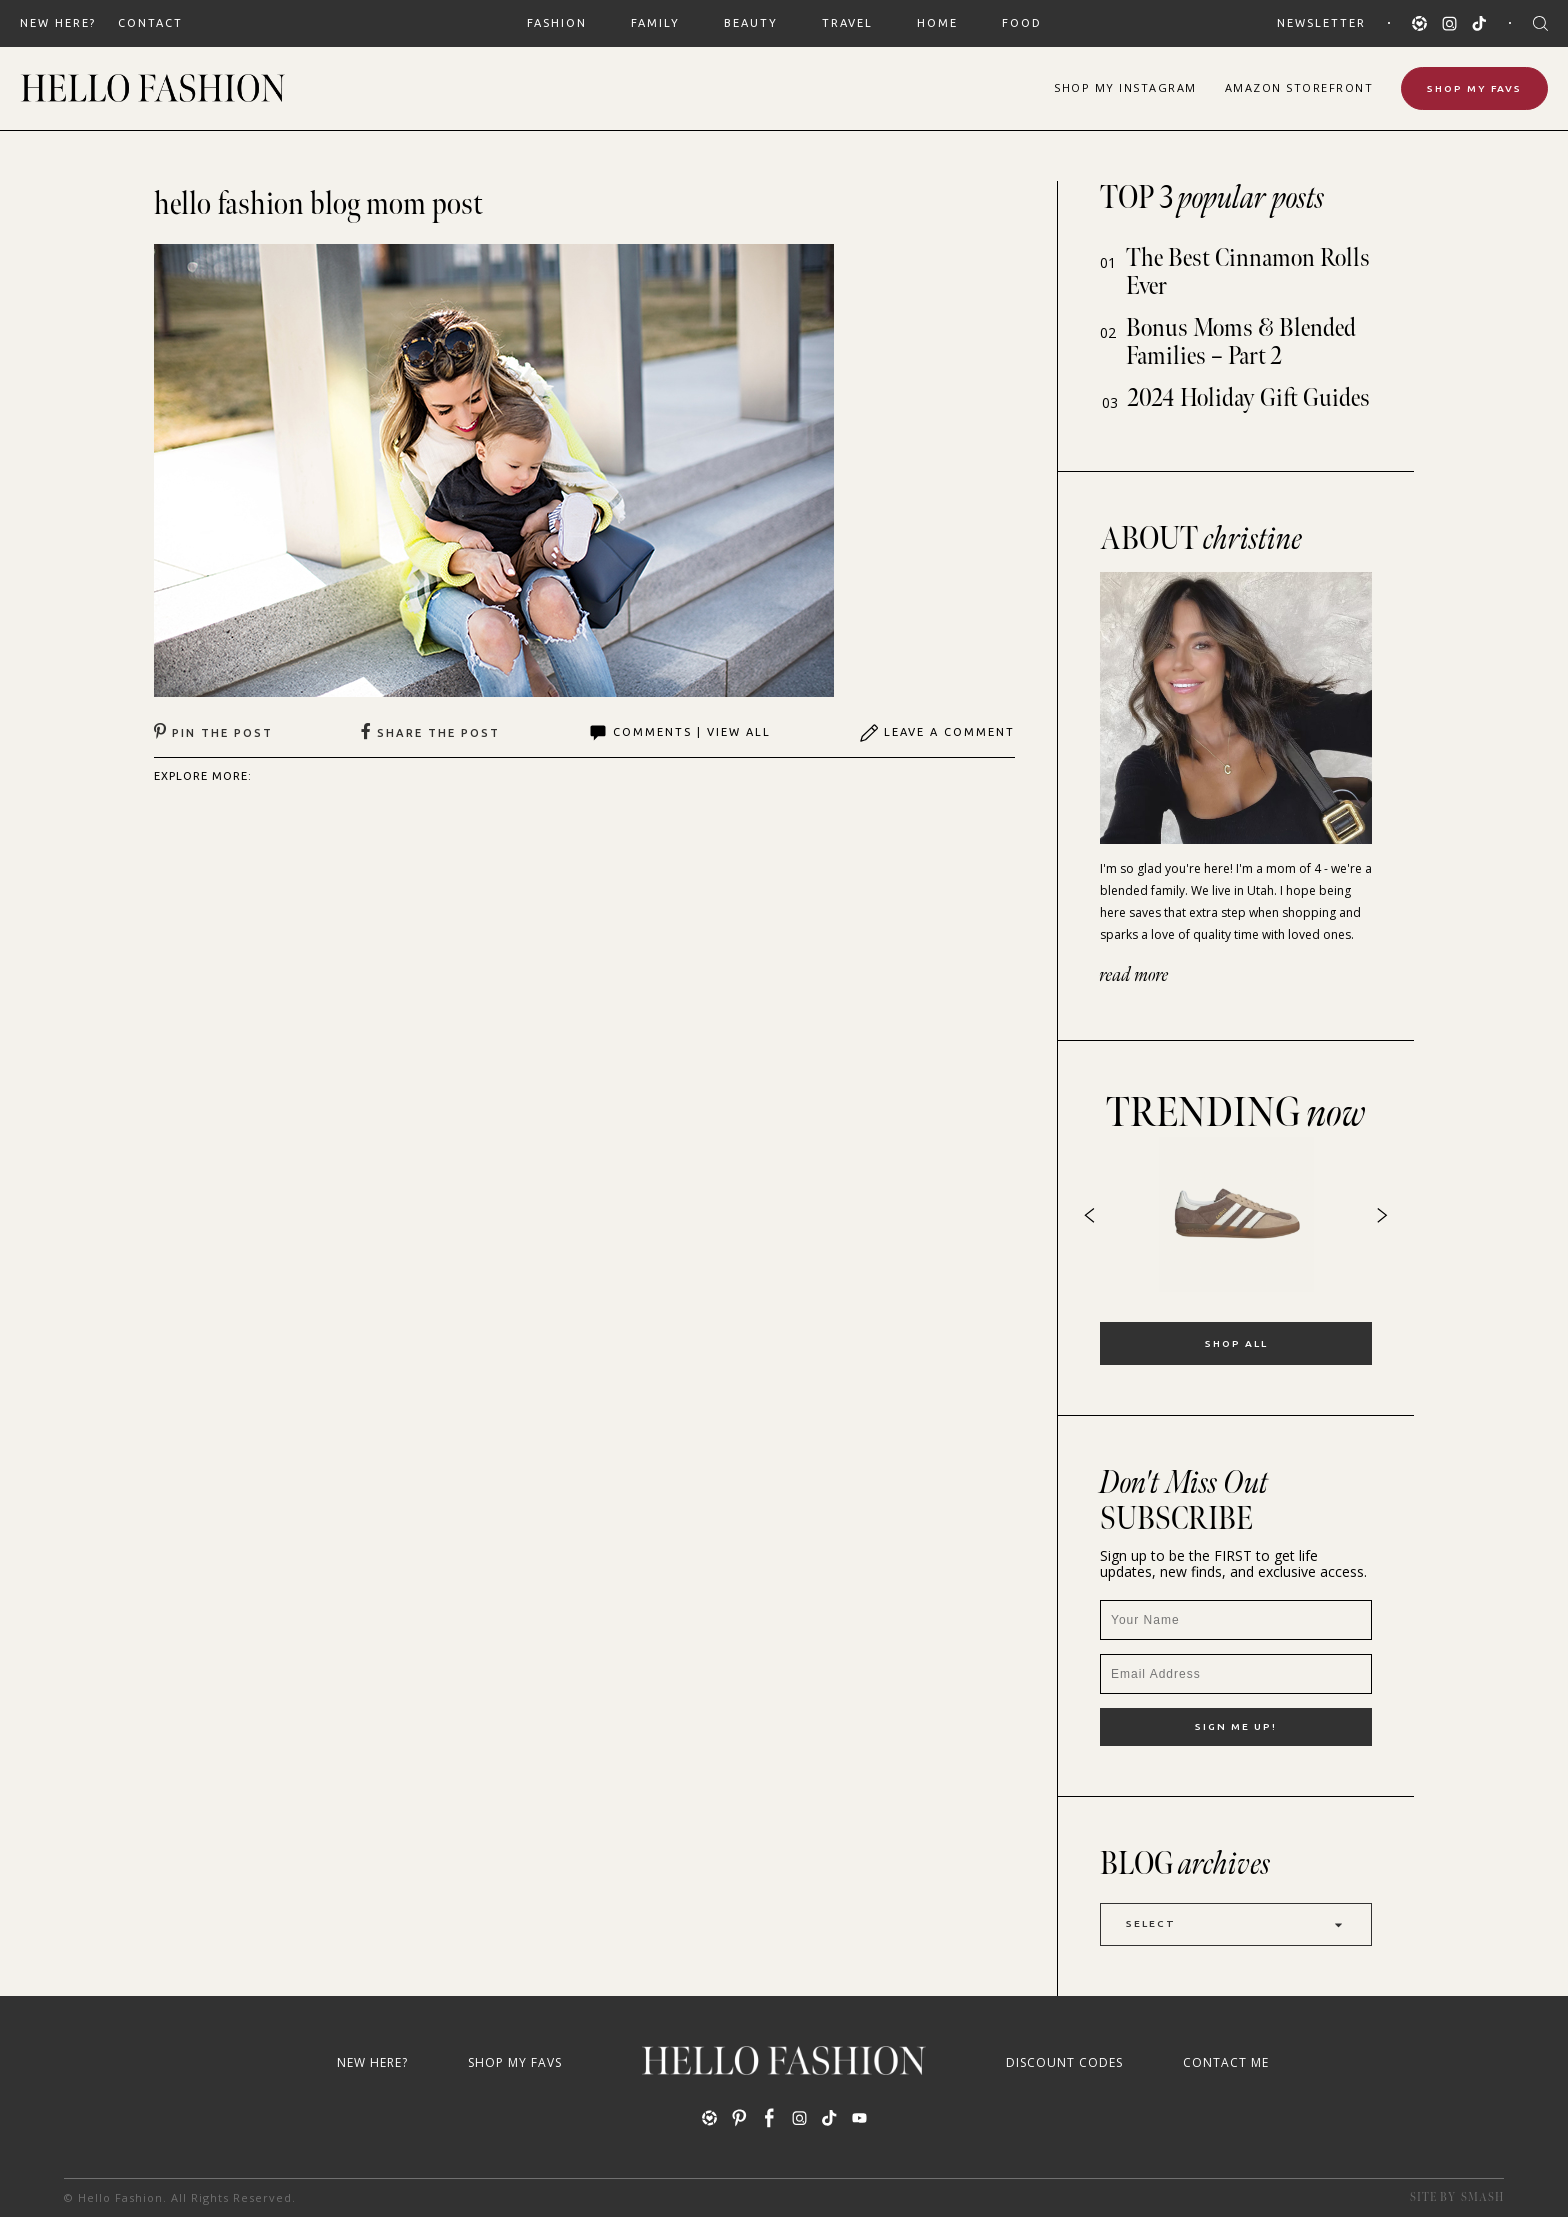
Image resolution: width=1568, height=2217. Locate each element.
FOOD (1022, 23)
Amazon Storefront (1299, 87)
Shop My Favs (1474, 88)
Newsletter (1321, 23)
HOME (937, 23)
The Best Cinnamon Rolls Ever (1248, 272)
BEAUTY (751, 23)
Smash (1482, 2197)
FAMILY (655, 23)
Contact (150, 23)
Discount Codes (1064, 2062)
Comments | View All (679, 733)
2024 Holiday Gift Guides (1249, 398)
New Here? (58, 23)
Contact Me (1226, 2062)
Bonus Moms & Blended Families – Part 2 (1241, 342)
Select (1236, 1924)
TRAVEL (847, 23)
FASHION (557, 23)
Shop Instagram (1125, 87)
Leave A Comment (937, 733)
